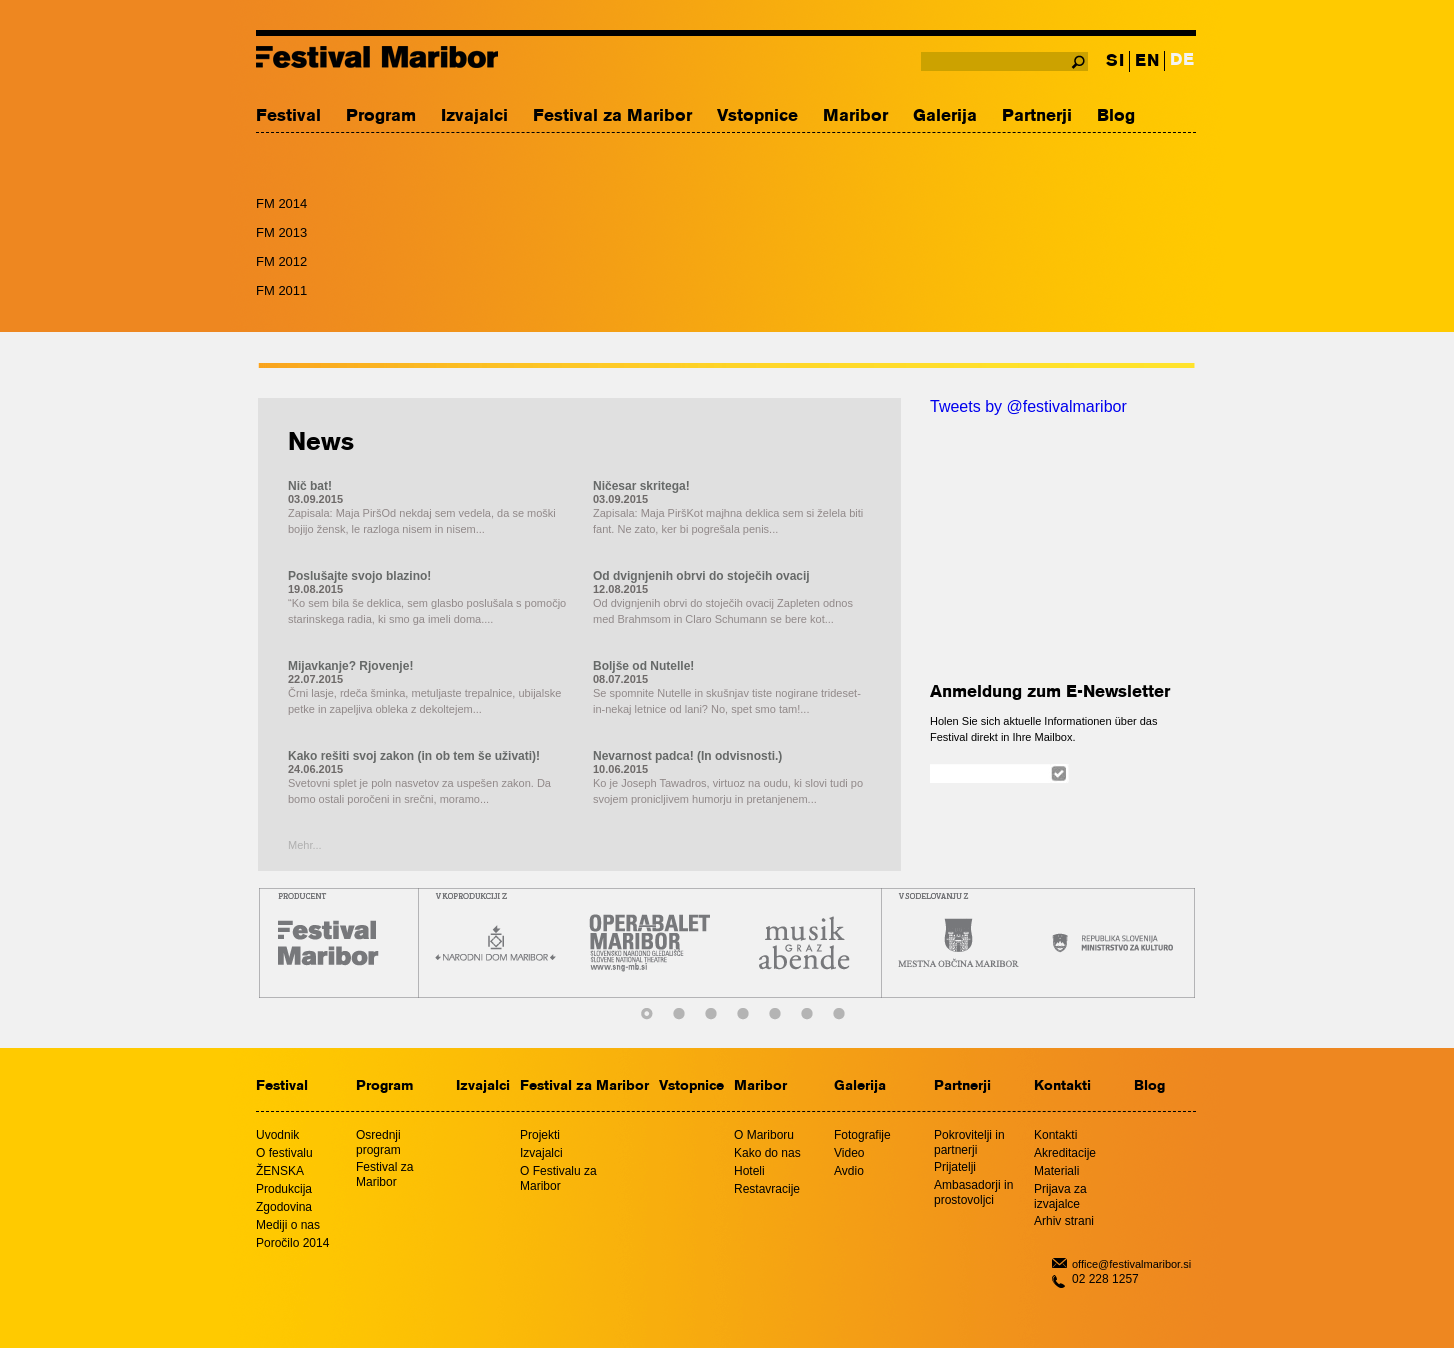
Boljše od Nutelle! (643, 666)
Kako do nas (767, 1153)
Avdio (849, 1171)
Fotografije (862, 1135)
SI (1115, 61)
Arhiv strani (1064, 1221)
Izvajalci (474, 116)
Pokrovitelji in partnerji (969, 1142)
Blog (1116, 116)
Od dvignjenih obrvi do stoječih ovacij (701, 576)
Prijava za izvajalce (1060, 1196)
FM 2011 (281, 290)
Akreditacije (1065, 1153)
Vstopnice (757, 116)
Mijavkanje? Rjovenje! (350, 666)
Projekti (540, 1135)
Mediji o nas (288, 1225)
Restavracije (767, 1189)
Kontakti (1062, 1086)
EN (1147, 61)
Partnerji (1037, 116)
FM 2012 (281, 261)
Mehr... (305, 845)
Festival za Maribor (612, 116)
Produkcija (284, 1189)
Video (849, 1153)
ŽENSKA (280, 1171)
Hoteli (749, 1171)
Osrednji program (378, 1142)
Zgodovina (284, 1207)
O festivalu (284, 1153)
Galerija (945, 116)
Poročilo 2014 (292, 1243)
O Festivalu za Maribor (558, 1178)
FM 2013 (281, 232)
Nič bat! (310, 486)
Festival (288, 116)
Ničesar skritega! (641, 486)
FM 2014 (281, 203)
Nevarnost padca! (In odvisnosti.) (687, 756)
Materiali (1056, 1171)
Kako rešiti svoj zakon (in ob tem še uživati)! (414, 756)
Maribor (855, 116)
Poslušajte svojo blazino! (359, 576)
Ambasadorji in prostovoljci (973, 1192)
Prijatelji (955, 1167)
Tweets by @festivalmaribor (1028, 406)
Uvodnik (277, 1135)
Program (381, 116)
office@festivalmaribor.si (1131, 1264)
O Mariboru (764, 1135)
